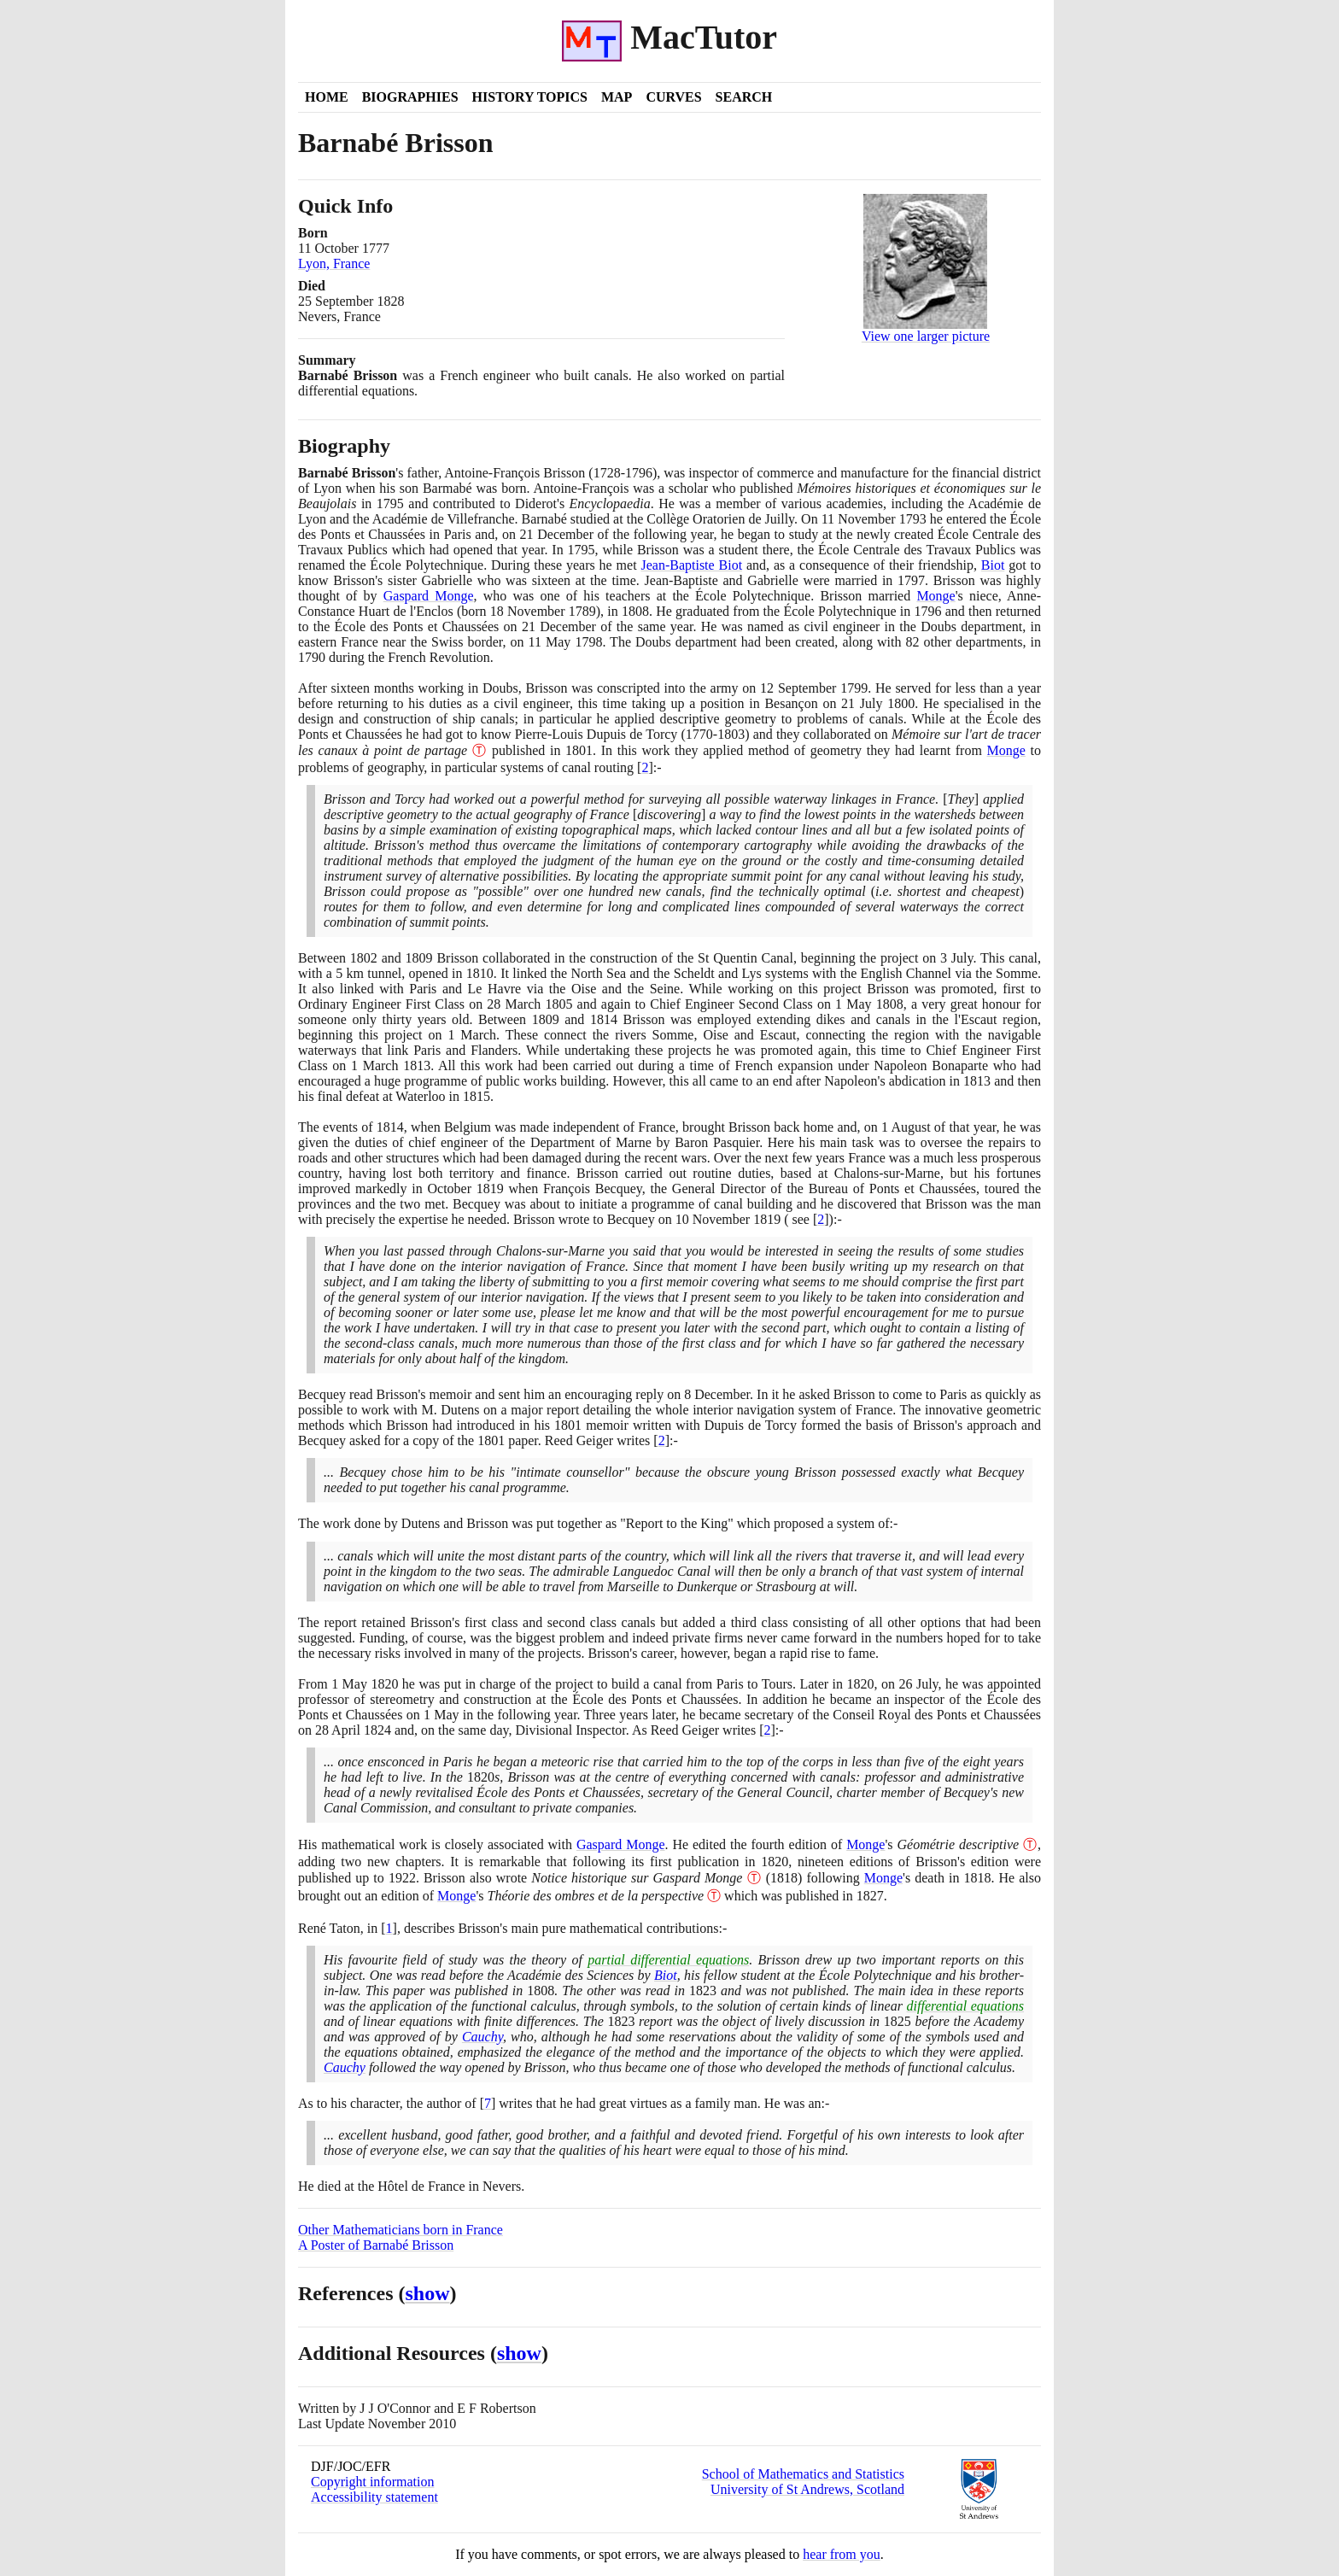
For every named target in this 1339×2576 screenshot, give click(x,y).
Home (326, 97)
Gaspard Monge (428, 595)
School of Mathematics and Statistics (803, 2474)
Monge (935, 595)
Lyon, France (334, 263)
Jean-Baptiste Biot (691, 565)
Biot (993, 565)
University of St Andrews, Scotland (807, 2489)
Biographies (410, 97)
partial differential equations (668, 1959)
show (428, 2293)
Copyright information (372, 2481)
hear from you (841, 2554)
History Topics (530, 97)
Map (616, 97)
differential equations (965, 2006)
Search (744, 97)
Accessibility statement (374, 2497)
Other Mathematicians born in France (400, 2229)
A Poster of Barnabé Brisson (375, 2245)
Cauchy (482, 2036)
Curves (673, 97)
